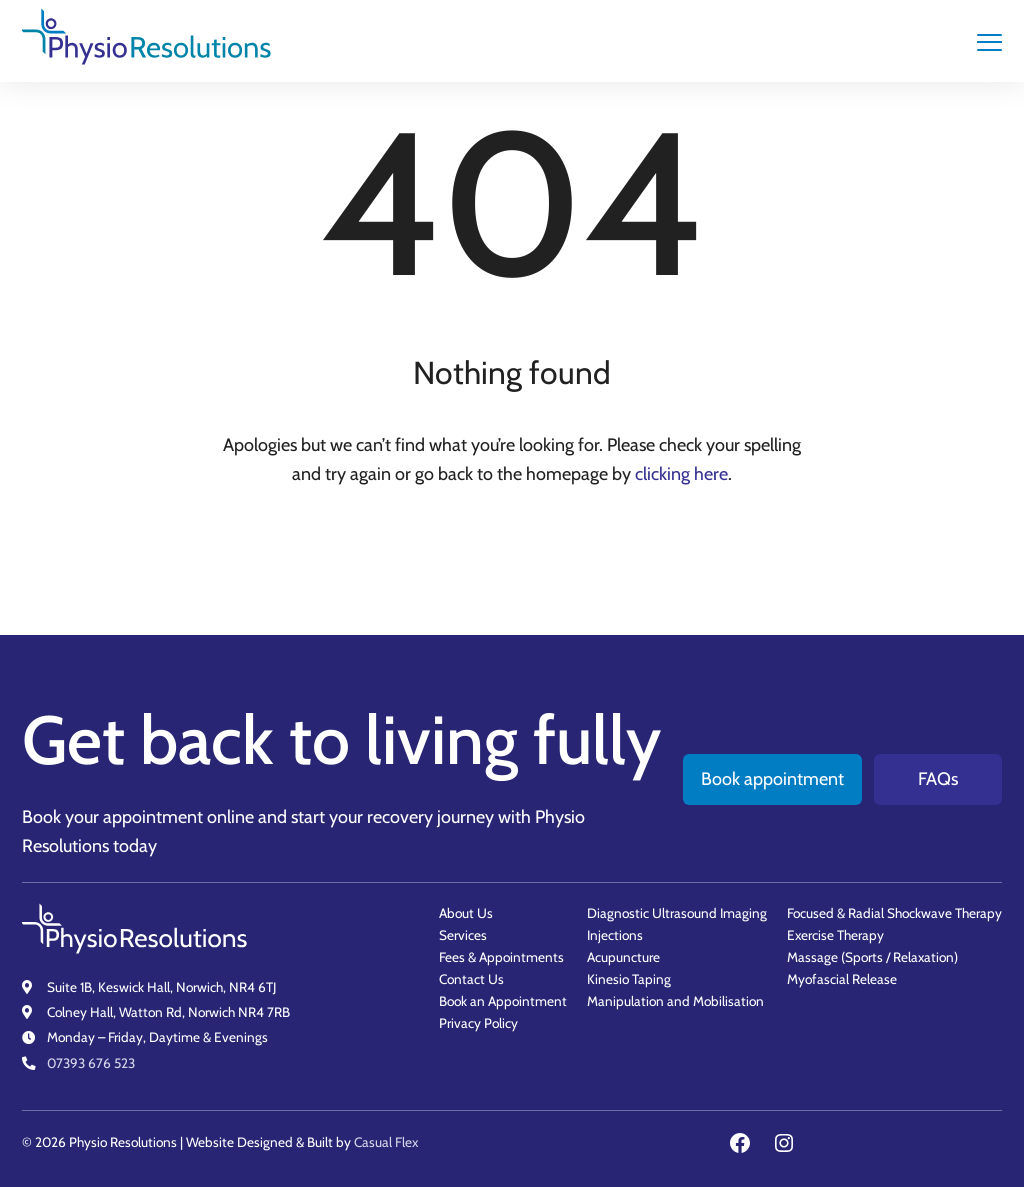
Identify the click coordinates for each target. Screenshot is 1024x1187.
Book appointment (772, 779)
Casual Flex (386, 1142)
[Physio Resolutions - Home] (147, 41)
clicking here (681, 474)
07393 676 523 (91, 1063)
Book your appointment (112, 817)
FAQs (938, 779)
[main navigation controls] (989, 41)
